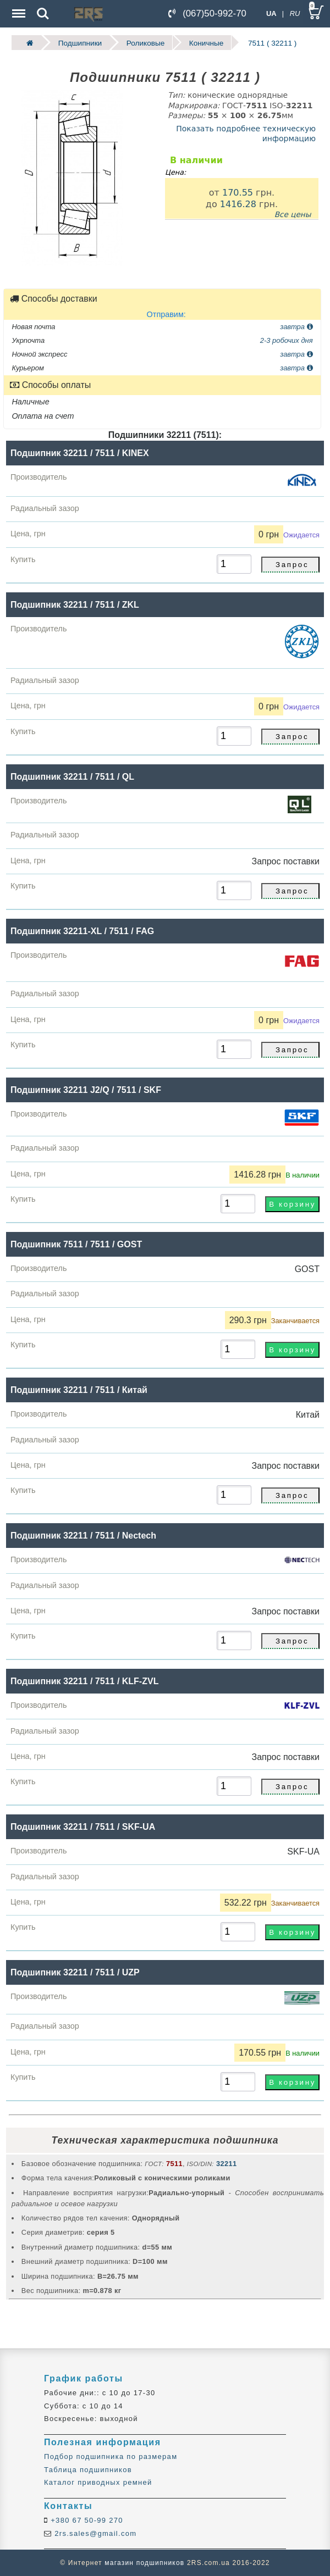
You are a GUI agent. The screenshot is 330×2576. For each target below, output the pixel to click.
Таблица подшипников (88, 2470)
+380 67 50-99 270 (85, 2520)
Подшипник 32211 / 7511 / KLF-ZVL (84, 1681)
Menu (18, 8)
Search (43, 14)
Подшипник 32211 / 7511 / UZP (75, 1972)
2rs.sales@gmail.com (94, 2533)
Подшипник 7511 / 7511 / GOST (76, 1244)
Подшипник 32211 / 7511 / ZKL (74, 604)
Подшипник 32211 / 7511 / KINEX (79, 453)
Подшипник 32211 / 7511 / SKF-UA (82, 1826)
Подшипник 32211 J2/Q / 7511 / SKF (85, 1090)
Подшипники (80, 42)
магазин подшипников (144, 2563)
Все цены (292, 213)
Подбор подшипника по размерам (110, 2456)
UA (271, 13)
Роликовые (145, 42)
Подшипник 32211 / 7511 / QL (72, 776)
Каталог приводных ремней (98, 2482)
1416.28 (238, 204)
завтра (296, 326)
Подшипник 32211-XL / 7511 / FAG (82, 930)
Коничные (206, 42)
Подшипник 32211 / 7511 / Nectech (83, 1535)
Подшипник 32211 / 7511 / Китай (78, 1390)
